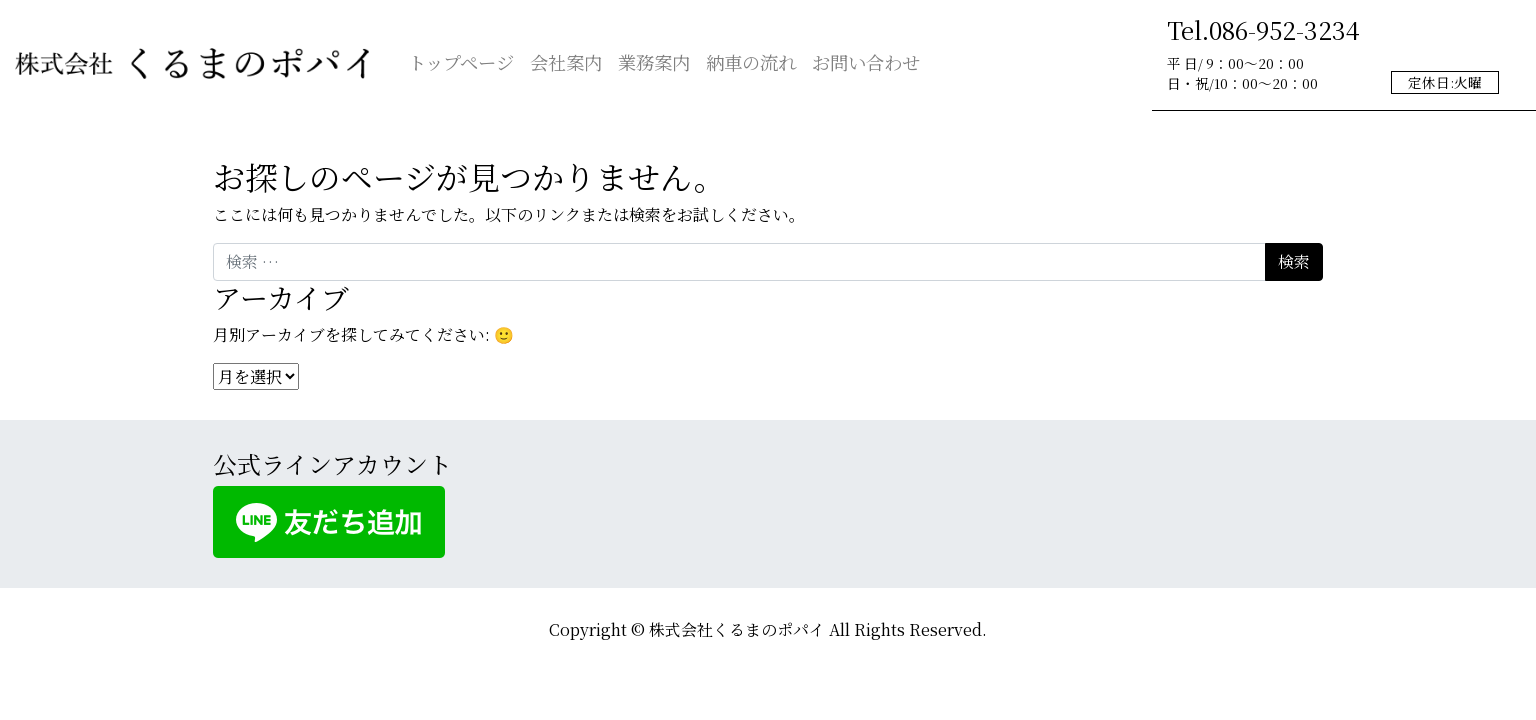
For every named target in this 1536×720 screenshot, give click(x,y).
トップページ (461, 62)
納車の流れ (751, 62)
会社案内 (566, 62)
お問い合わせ (866, 62)
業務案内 (654, 62)
